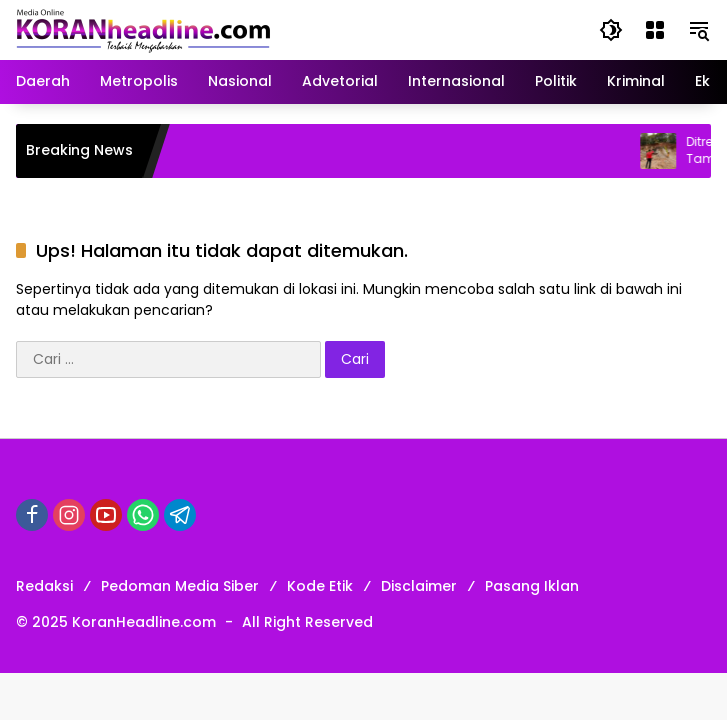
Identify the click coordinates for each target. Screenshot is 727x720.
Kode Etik (320, 586)
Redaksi (44, 586)
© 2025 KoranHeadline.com (116, 622)
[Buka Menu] (655, 30)
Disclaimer (419, 586)
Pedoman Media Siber (180, 586)
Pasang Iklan (532, 586)
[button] (611, 30)
